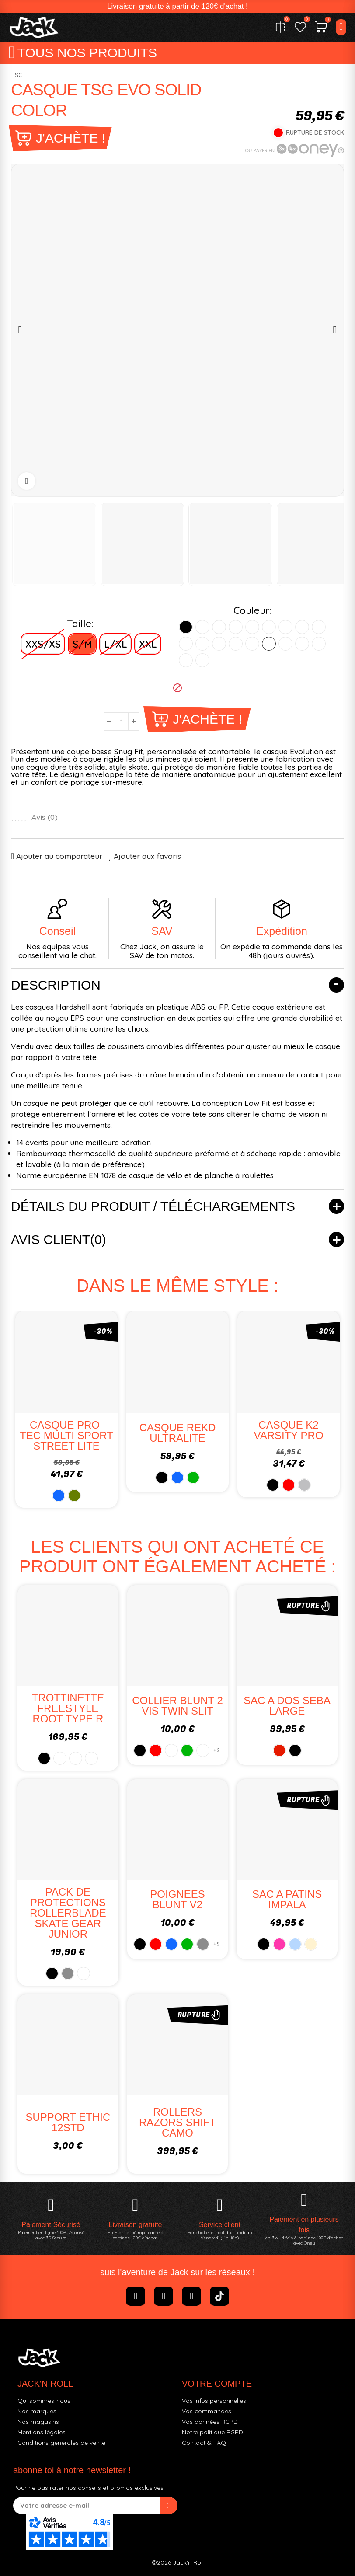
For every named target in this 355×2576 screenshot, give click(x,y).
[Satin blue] (252, 627)
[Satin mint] (269, 644)
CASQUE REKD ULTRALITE (177, 1433)
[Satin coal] (236, 627)
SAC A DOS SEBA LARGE (287, 1705)
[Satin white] (219, 627)
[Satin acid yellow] (302, 627)
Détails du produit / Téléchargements (153, 1206)
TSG (17, 75)
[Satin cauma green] (319, 627)
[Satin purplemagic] (219, 644)
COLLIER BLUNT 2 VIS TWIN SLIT (177, 1705)
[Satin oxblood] (285, 627)
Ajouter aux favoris (147, 856)
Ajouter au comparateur (59, 856)
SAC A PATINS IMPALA (287, 1899)
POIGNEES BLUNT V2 (177, 1899)
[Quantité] (121, 721)
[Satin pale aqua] (186, 660)
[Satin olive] (236, 644)
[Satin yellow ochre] (186, 644)
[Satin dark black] (202, 627)
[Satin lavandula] (285, 644)
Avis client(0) (58, 1239)
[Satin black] (186, 627)
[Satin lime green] (269, 627)
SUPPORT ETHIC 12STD (67, 2122)
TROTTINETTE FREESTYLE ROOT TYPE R (68, 1708)
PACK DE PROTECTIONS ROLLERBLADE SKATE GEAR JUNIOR (68, 1913)
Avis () (44, 817)
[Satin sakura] (252, 644)
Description (56, 985)
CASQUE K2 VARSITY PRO (288, 1430)
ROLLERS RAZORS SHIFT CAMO (177, 2122)
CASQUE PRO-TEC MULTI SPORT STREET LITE (66, 1435)
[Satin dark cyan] (302, 644)
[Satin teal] (202, 660)
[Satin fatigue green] (202, 644)
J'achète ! (70, 138)
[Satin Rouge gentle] (319, 644)
